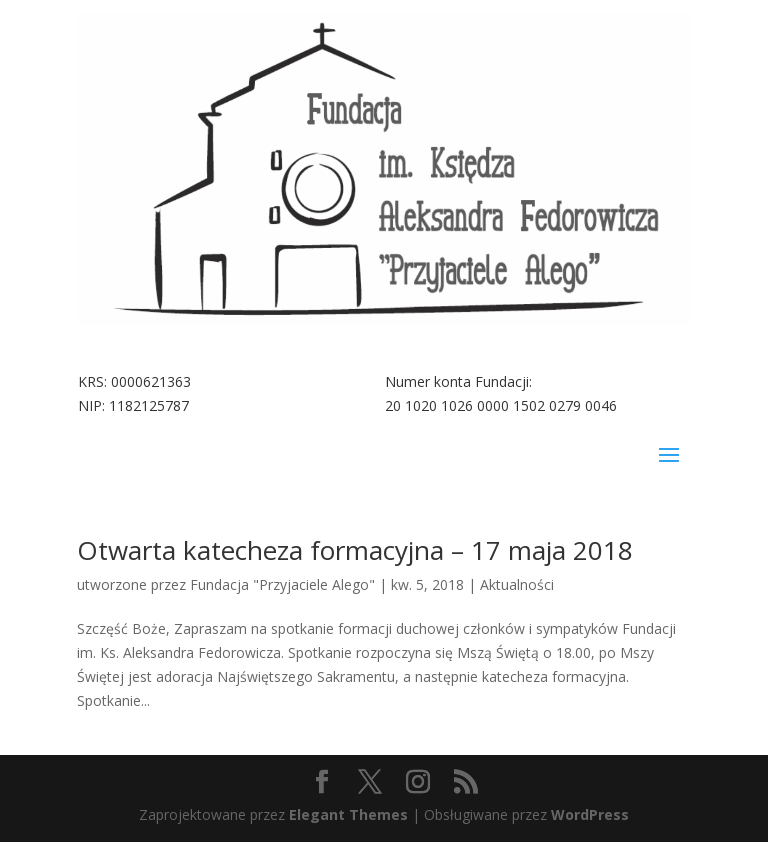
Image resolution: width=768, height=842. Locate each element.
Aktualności (517, 584)
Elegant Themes (348, 814)
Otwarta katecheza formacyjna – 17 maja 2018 (355, 550)
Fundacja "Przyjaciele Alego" (282, 584)
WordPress (590, 814)
